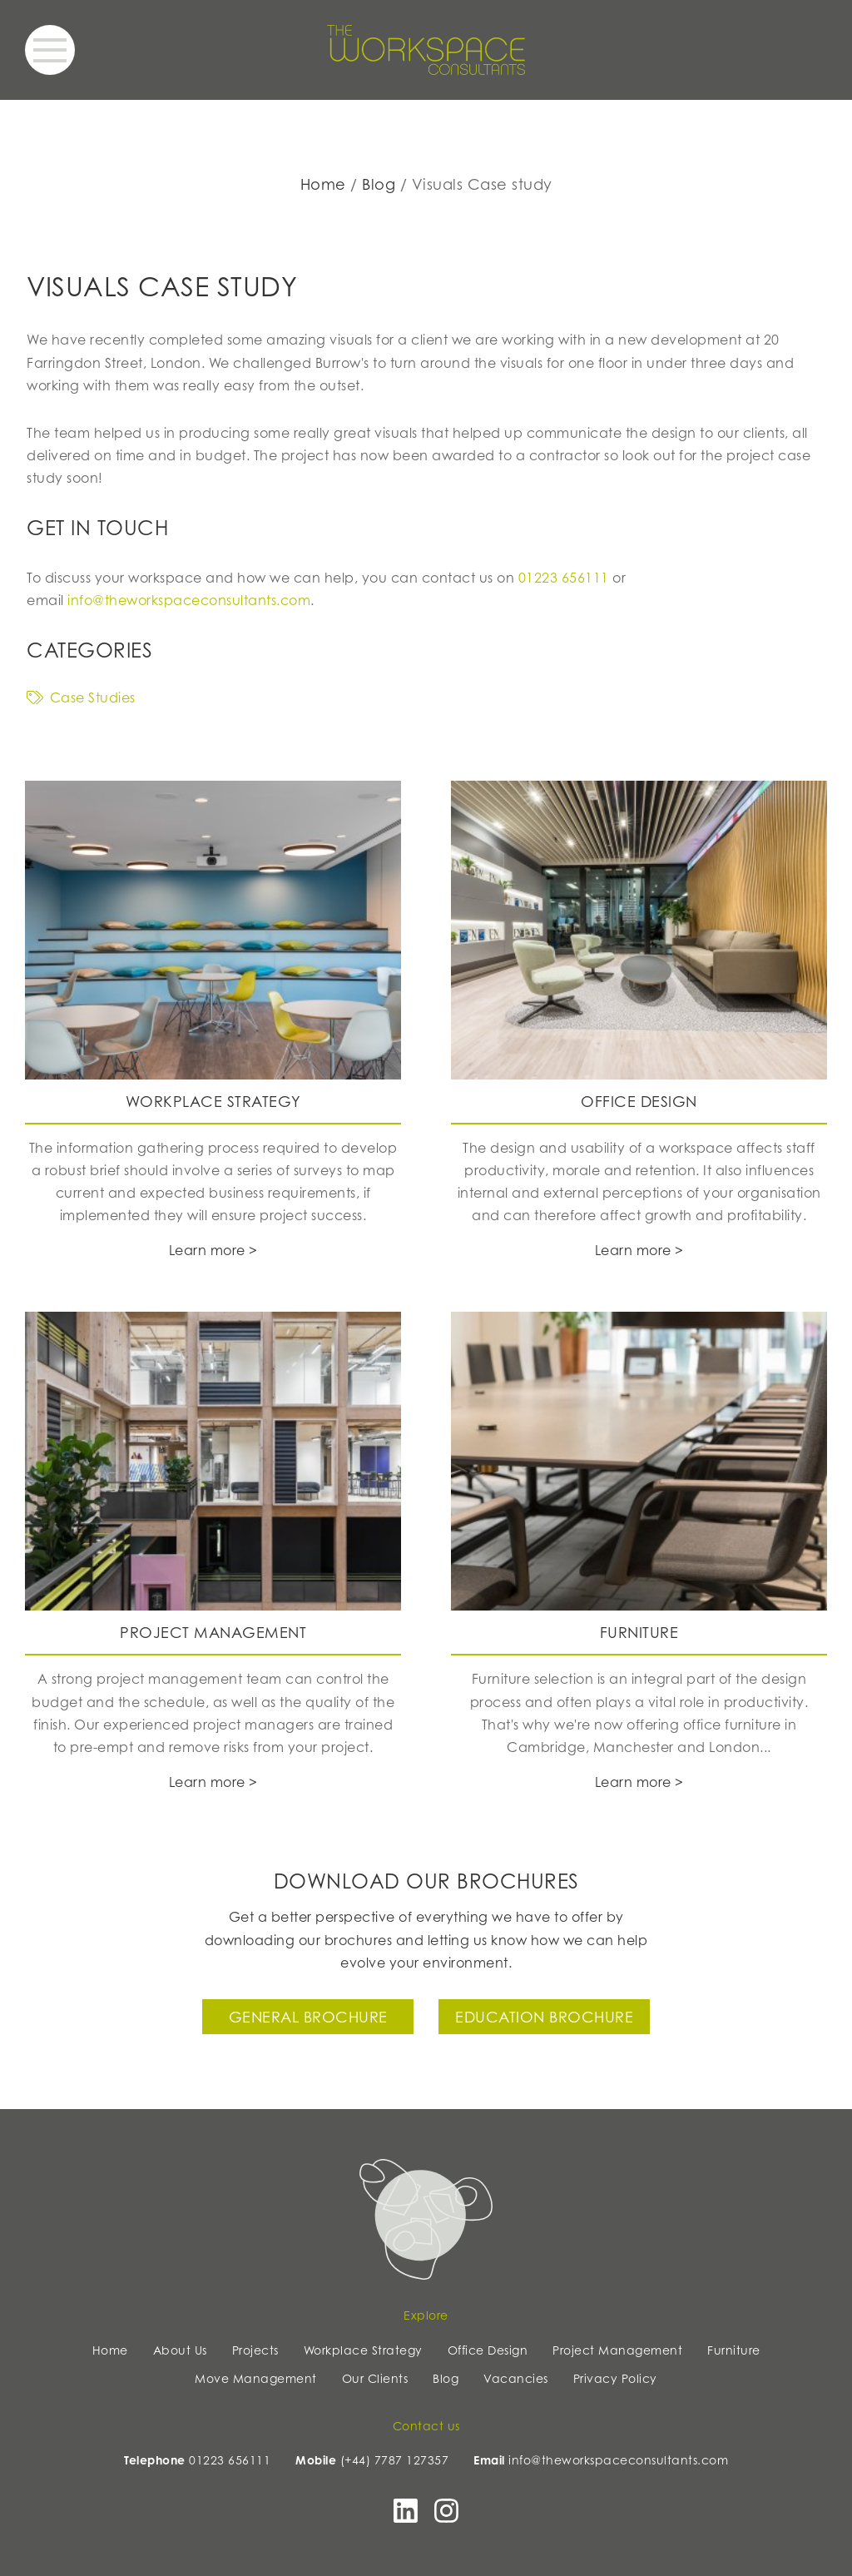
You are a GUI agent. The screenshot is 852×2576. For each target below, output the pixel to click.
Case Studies (81, 697)
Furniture (733, 2350)
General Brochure (308, 2017)
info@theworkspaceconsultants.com (188, 600)
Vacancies (515, 2378)
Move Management (256, 2378)
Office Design (488, 2350)
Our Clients (375, 2378)
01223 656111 (563, 577)
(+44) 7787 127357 (394, 2460)
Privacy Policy (615, 2378)
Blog (378, 184)
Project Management (617, 2350)
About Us (180, 2350)
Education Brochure (544, 2017)
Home (323, 184)
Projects (255, 2350)
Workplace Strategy (363, 2350)
